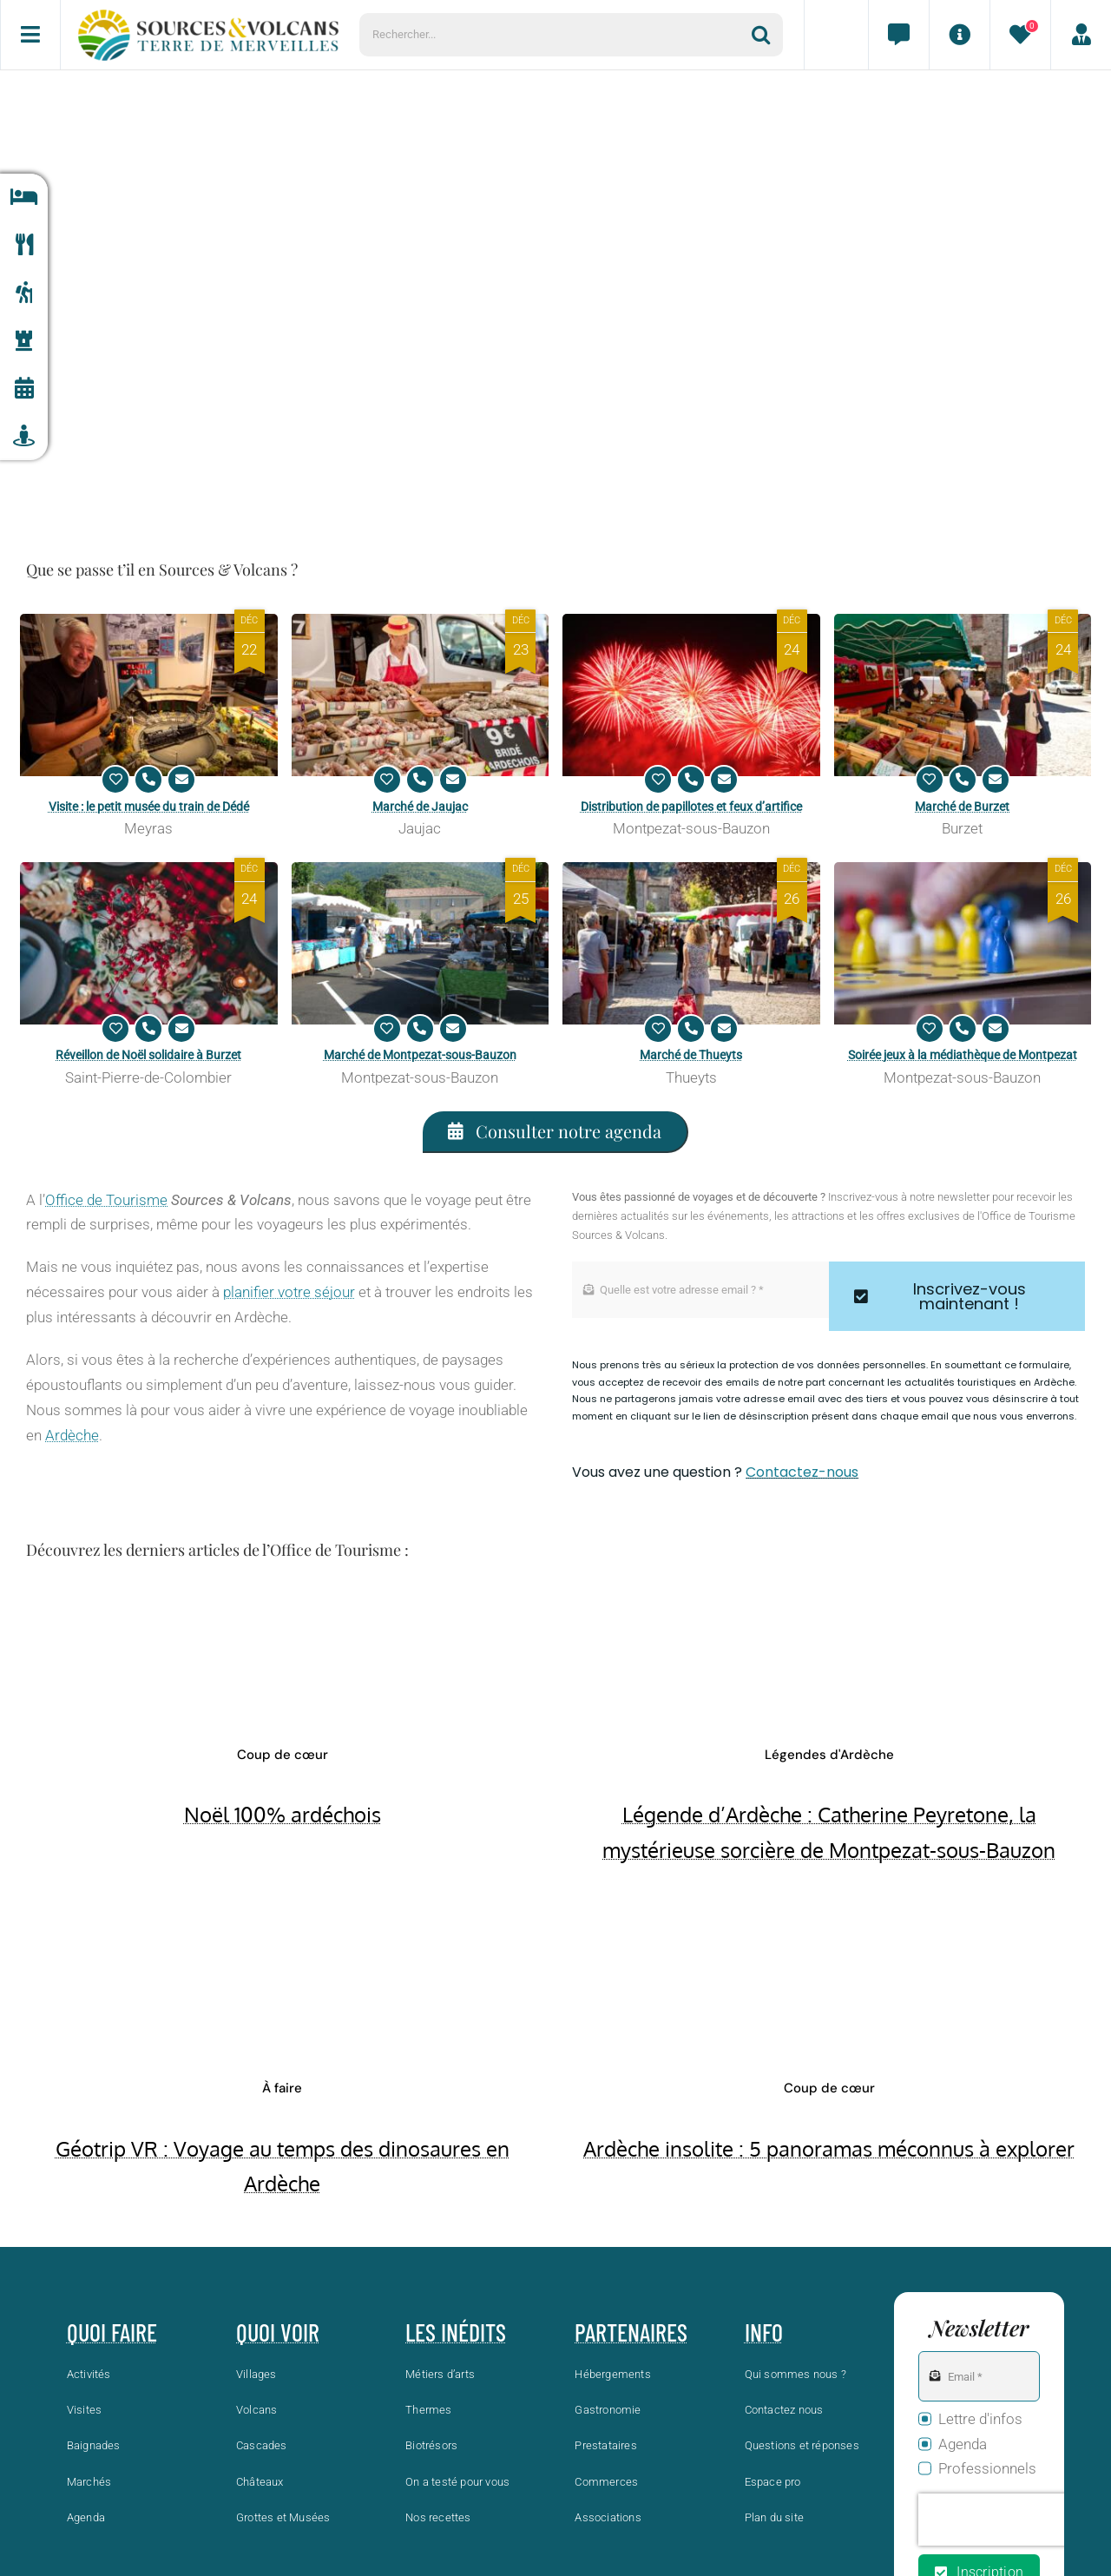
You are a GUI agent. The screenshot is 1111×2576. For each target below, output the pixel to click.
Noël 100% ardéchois (282, 1814)
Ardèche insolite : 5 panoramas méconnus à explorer (829, 2148)
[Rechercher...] (555, 34)
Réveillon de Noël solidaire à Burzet (148, 1055)
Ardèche (72, 1435)
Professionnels (987, 2468)
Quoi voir (277, 2332)
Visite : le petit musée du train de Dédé (149, 807)
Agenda (962, 2444)
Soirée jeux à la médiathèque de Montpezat (962, 1055)
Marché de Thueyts (691, 1055)
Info (764, 2332)
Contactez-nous (802, 1472)
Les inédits (455, 2332)
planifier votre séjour (289, 1292)
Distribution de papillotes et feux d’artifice (691, 807)
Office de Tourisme (106, 1200)
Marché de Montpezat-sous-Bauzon (420, 1055)
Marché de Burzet (962, 807)
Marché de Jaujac (420, 807)
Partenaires (631, 2332)
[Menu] (30, 34)
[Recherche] (767, 34)
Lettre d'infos (980, 2419)
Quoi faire (112, 2332)
